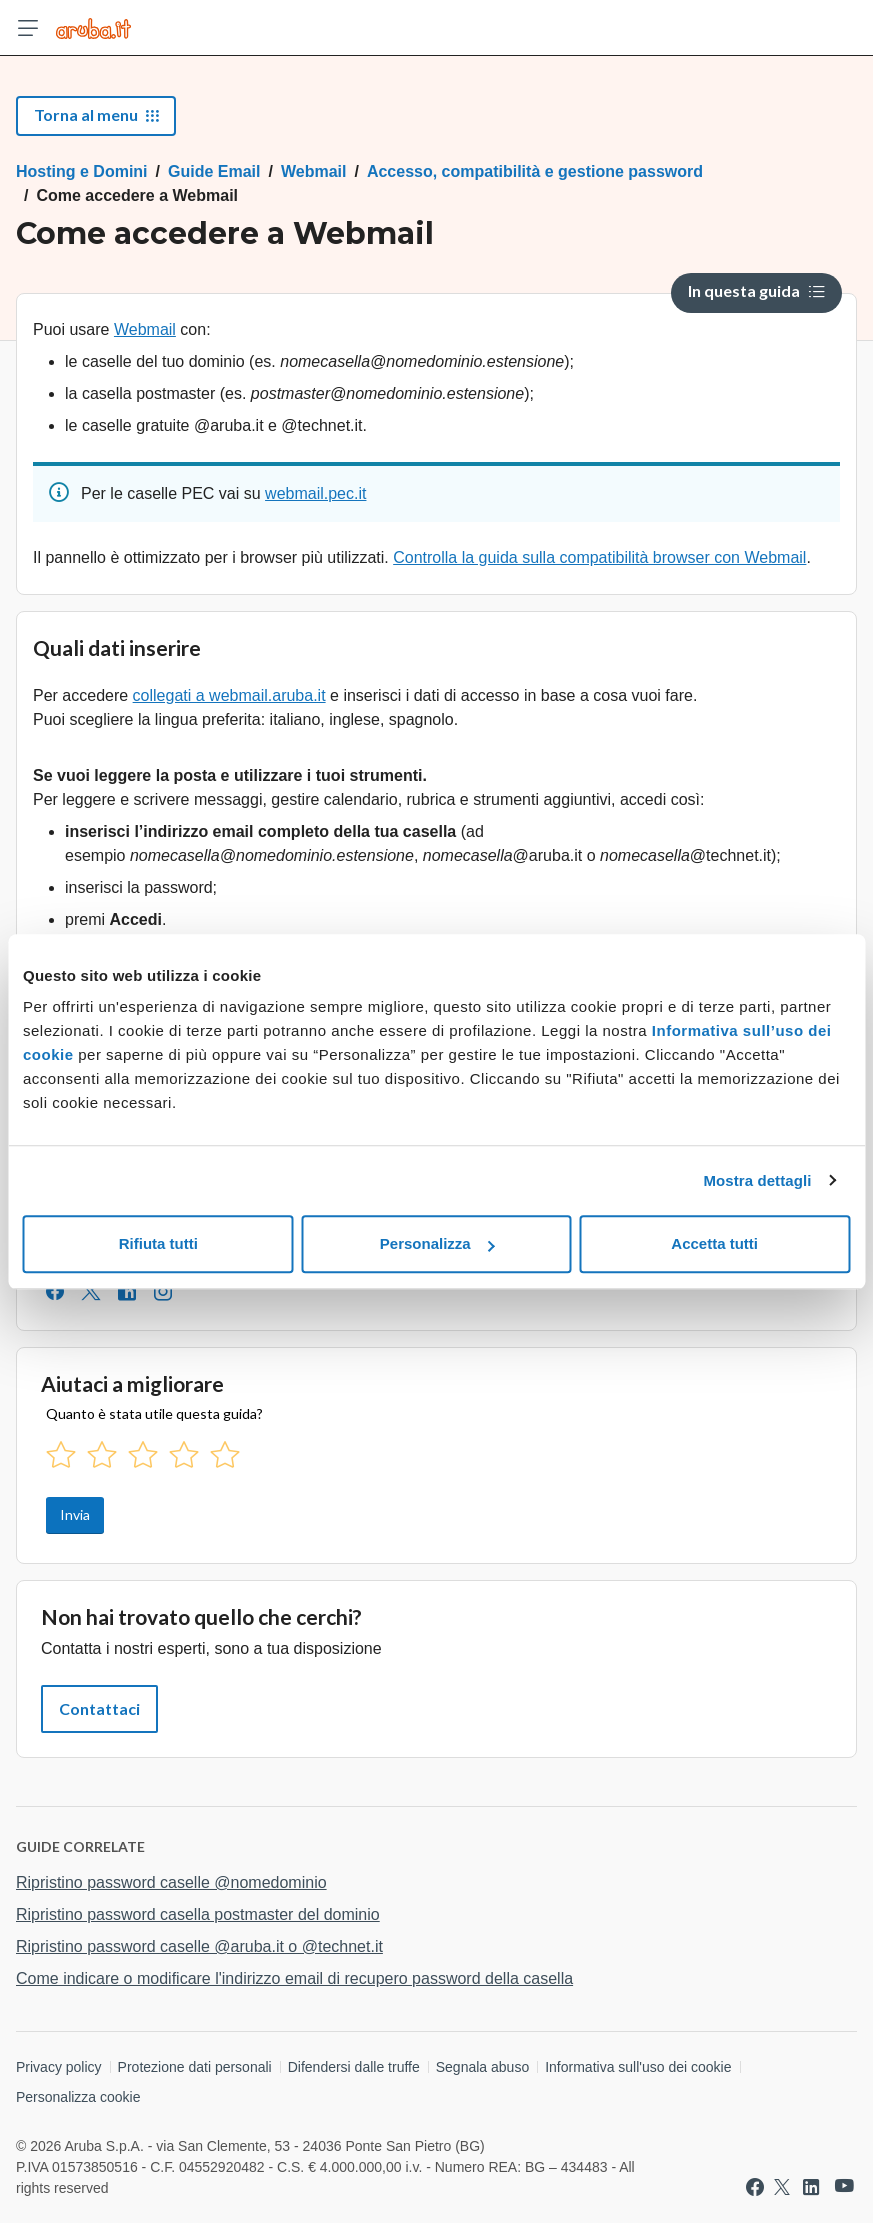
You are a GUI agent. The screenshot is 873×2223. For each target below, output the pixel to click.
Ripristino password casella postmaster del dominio (198, 1914)
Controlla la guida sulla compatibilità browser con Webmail (599, 557)
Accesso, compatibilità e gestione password (535, 171)
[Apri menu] (28, 28)
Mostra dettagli (757, 1180)
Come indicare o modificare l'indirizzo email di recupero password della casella (294, 1978)
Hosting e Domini (82, 171)
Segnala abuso (482, 2067)
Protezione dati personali (195, 2067)
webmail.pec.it (315, 493)
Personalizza (437, 1243)
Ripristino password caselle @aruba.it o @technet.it (199, 1946)
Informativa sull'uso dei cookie (638, 2067)
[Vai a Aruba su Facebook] (755, 2187)
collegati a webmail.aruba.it (229, 695)
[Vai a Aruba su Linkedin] (811, 2187)
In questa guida (756, 290)
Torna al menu (96, 114)
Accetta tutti (714, 1243)
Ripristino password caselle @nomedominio (171, 1882)
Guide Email (214, 171)
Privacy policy (59, 2067)
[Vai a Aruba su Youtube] (844, 2186)
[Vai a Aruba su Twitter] (782, 2187)
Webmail (314, 171)
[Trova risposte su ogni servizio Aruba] (93, 28)
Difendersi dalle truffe (354, 2067)
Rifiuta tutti (158, 1243)
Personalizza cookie (78, 2097)
